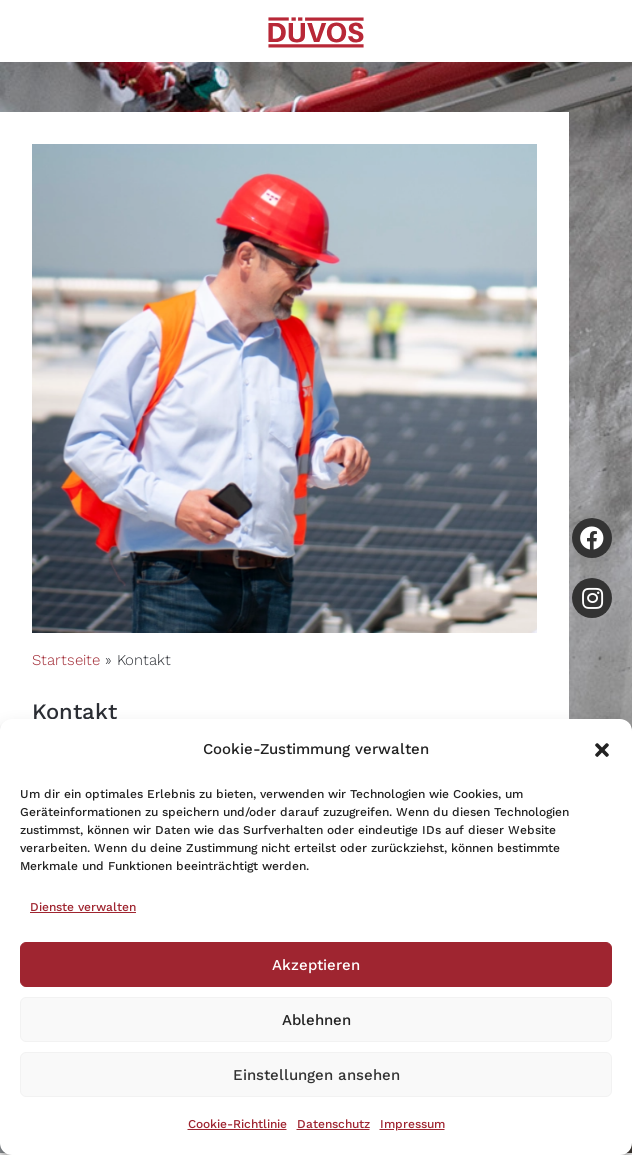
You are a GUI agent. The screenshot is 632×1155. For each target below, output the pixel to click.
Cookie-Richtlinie (237, 1124)
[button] (602, 750)
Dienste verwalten (83, 907)
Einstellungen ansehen (316, 1075)
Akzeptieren (316, 965)
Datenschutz (333, 1124)
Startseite (66, 660)
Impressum (412, 1124)
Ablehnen (316, 1020)
